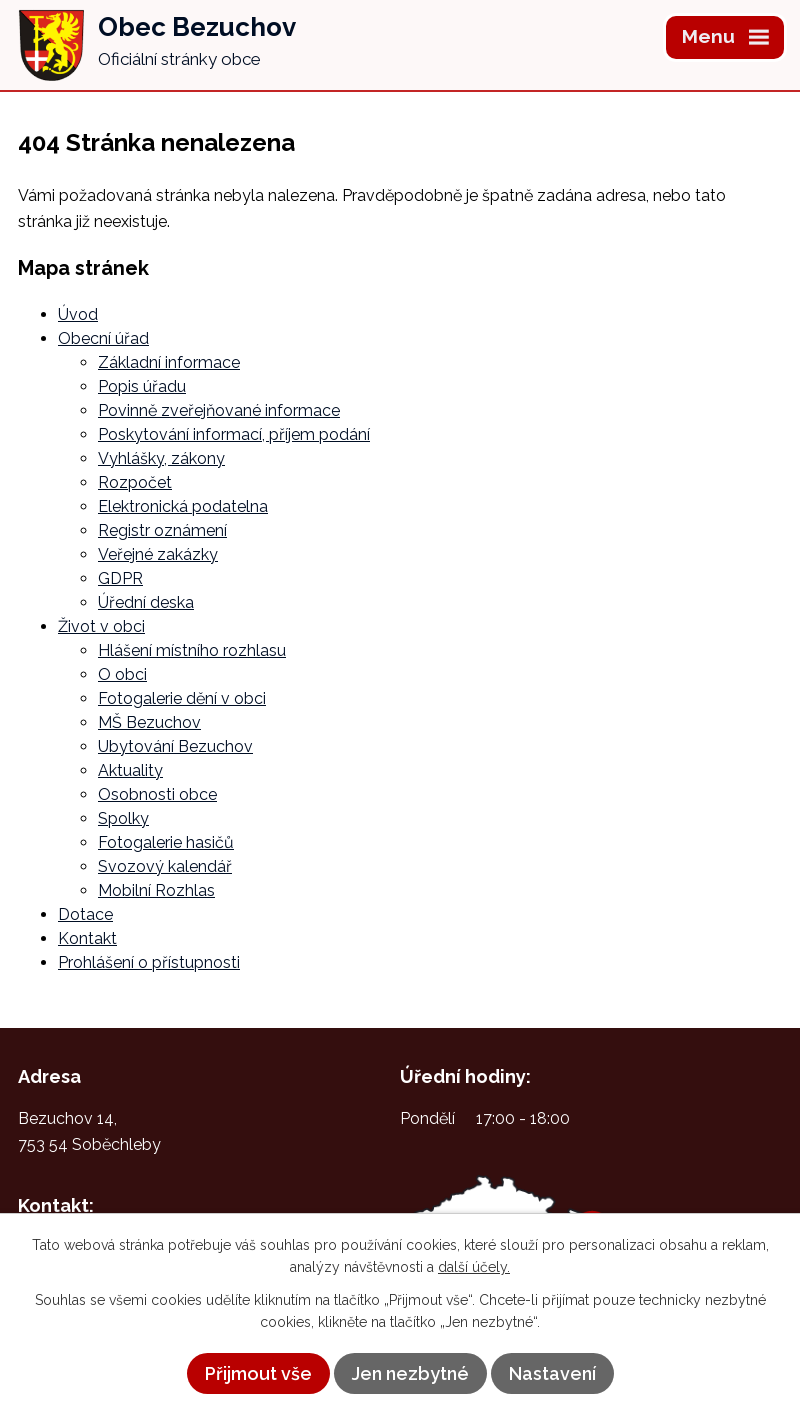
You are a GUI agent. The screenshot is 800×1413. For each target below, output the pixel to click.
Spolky (123, 818)
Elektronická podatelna (183, 506)
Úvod (78, 314)
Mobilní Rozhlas (156, 890)
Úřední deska (146, 602)
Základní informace (169, 362)
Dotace (85, 914)
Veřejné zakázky (158, 554)
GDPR (120, 578)
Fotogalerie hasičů (166, 842)
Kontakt (87, 938)
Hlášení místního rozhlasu (192, 650)
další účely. (474, 1267)
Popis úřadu (142, 386)
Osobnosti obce (157, 794)
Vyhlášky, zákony (161, 458)
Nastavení (552, 1373)
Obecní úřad (103, 338)
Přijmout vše (258, 1373)
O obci (122, 674)
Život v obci (101, 626)
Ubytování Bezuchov (175, 746)
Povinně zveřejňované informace (219, 410)
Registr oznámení (162, 530)
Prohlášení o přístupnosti (149, 962)
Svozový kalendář (165, 866)
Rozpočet (135, 482)
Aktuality (130, 770)
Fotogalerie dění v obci (182, 698)
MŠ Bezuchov (149, 722)
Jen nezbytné (410, 1373)
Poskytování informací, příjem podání (234, 434)
